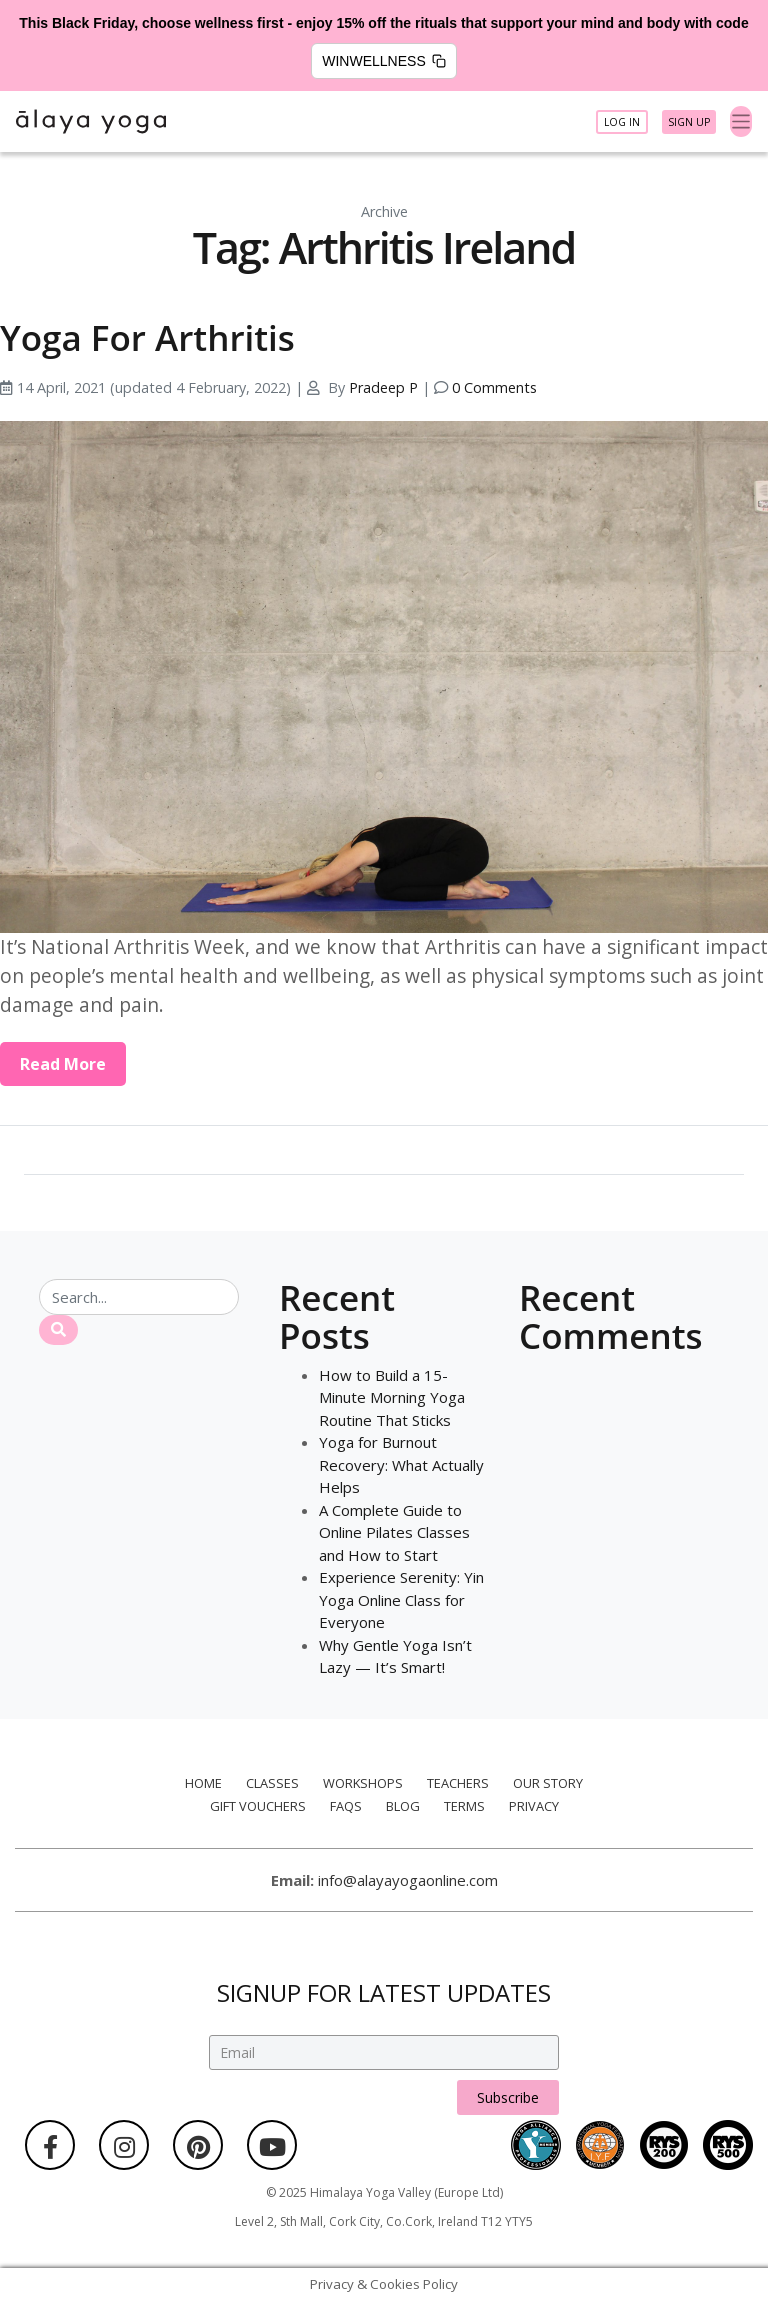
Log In (622, 122)
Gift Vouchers (258, 1806)
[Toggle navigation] (741, 121)
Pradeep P (383, 387)
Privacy (534, 1806)
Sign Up (689, 122)
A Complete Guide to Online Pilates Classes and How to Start (394, 1532)
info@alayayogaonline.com (408, 1880)
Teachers (458, 1783)
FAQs (346, 1806)
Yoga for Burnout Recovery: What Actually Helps (401, 1464)
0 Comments (494, 387)
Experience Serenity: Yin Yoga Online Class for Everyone (401, 1599)
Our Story (548, 1783)
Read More (63, 1064)
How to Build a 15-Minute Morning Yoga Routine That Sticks (392, 1397)
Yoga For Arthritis (147, 337)
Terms (464, 1806)
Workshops (363, 1783)
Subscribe (508, 2097)
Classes (272, 1783)
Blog (403, 1806)
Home (203, 1783)
